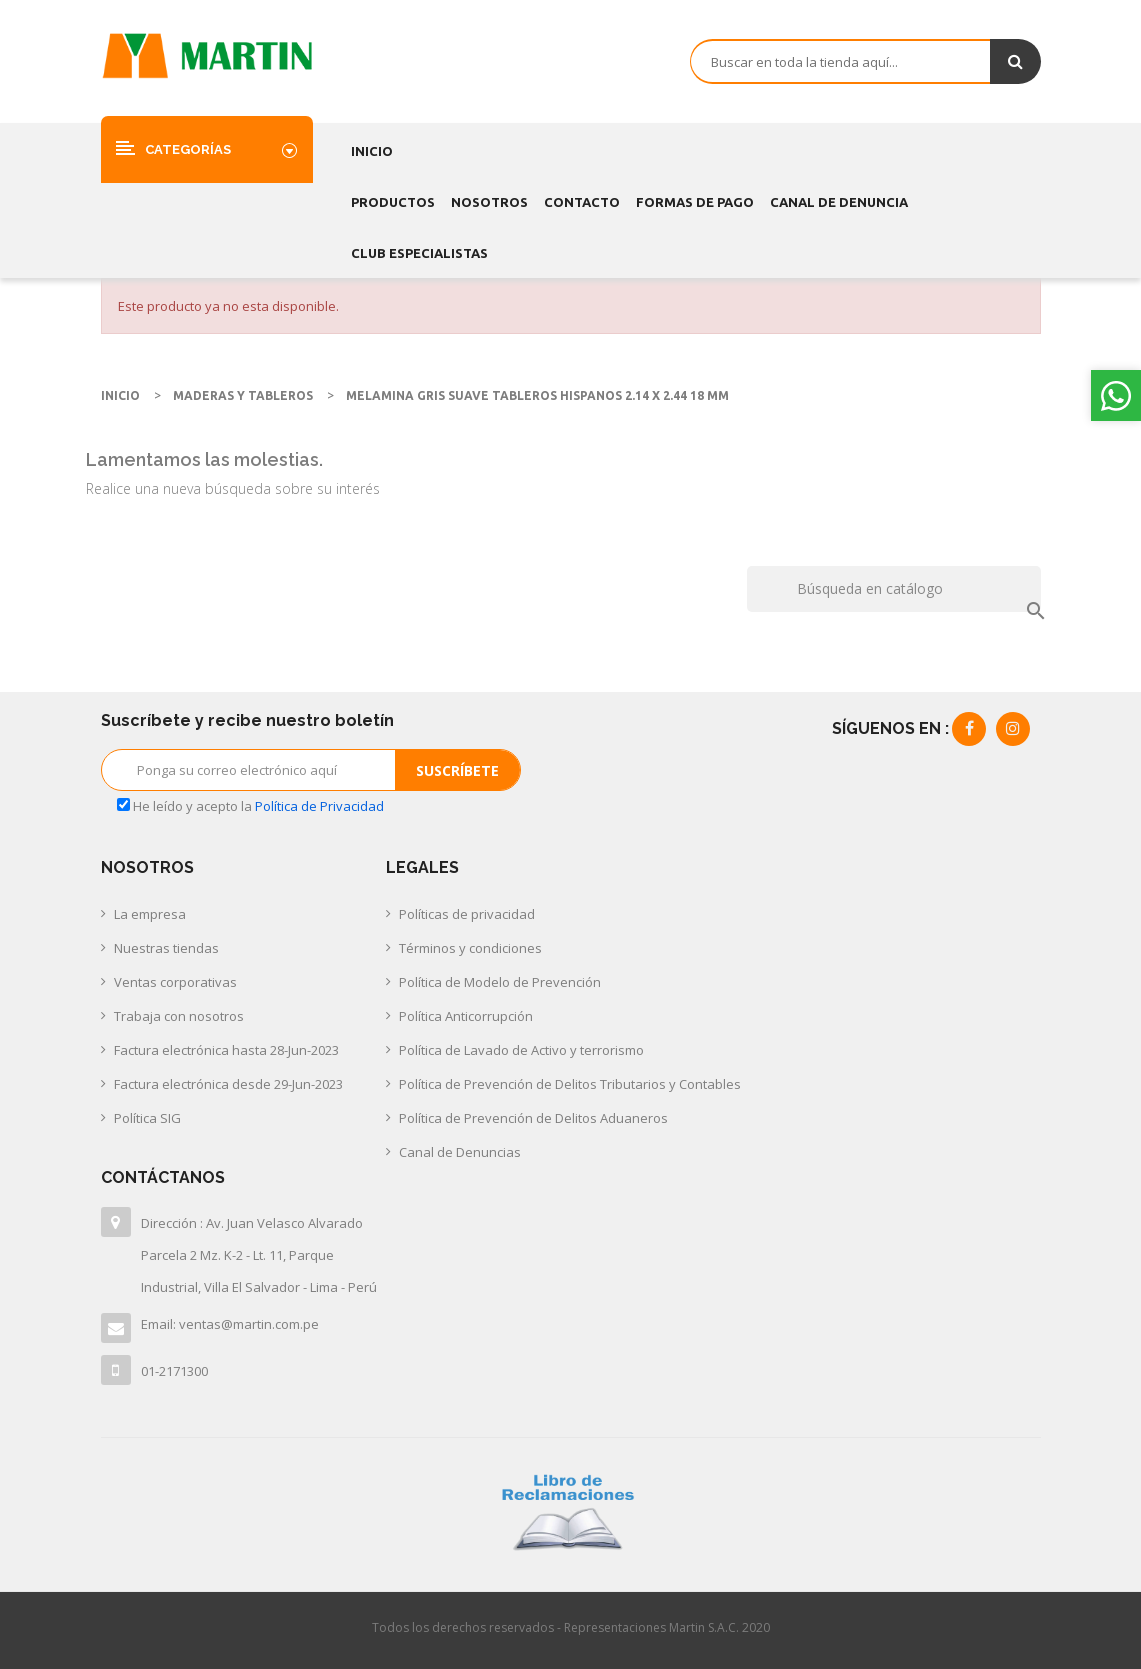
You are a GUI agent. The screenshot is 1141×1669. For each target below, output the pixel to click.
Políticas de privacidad (467, 914)
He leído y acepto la (250, 806)
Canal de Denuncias (460, 1152)
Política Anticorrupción (466, 1016)
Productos (393, 202)
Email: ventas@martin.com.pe (230, 1324)
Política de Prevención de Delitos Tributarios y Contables (570, 1084)
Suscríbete (457, 770)
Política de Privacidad (319, 806)
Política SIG (147, 1118)
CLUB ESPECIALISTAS (419, 253)
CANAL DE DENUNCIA (839, 202)
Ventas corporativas (175, 982)
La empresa (150, 914)
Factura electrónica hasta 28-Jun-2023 (226, 1050)
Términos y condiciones (470, 948)
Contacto (582, 202)
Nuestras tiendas (166, 948)
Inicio (372, 151)
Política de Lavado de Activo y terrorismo (521, 1050)
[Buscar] (893, 589)
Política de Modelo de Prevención (500, 982)
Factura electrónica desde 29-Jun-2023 (228, 1084)
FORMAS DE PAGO (695, 202)
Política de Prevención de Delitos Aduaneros (533, 1118)
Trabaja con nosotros (179, 1016)
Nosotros (489, 202)
